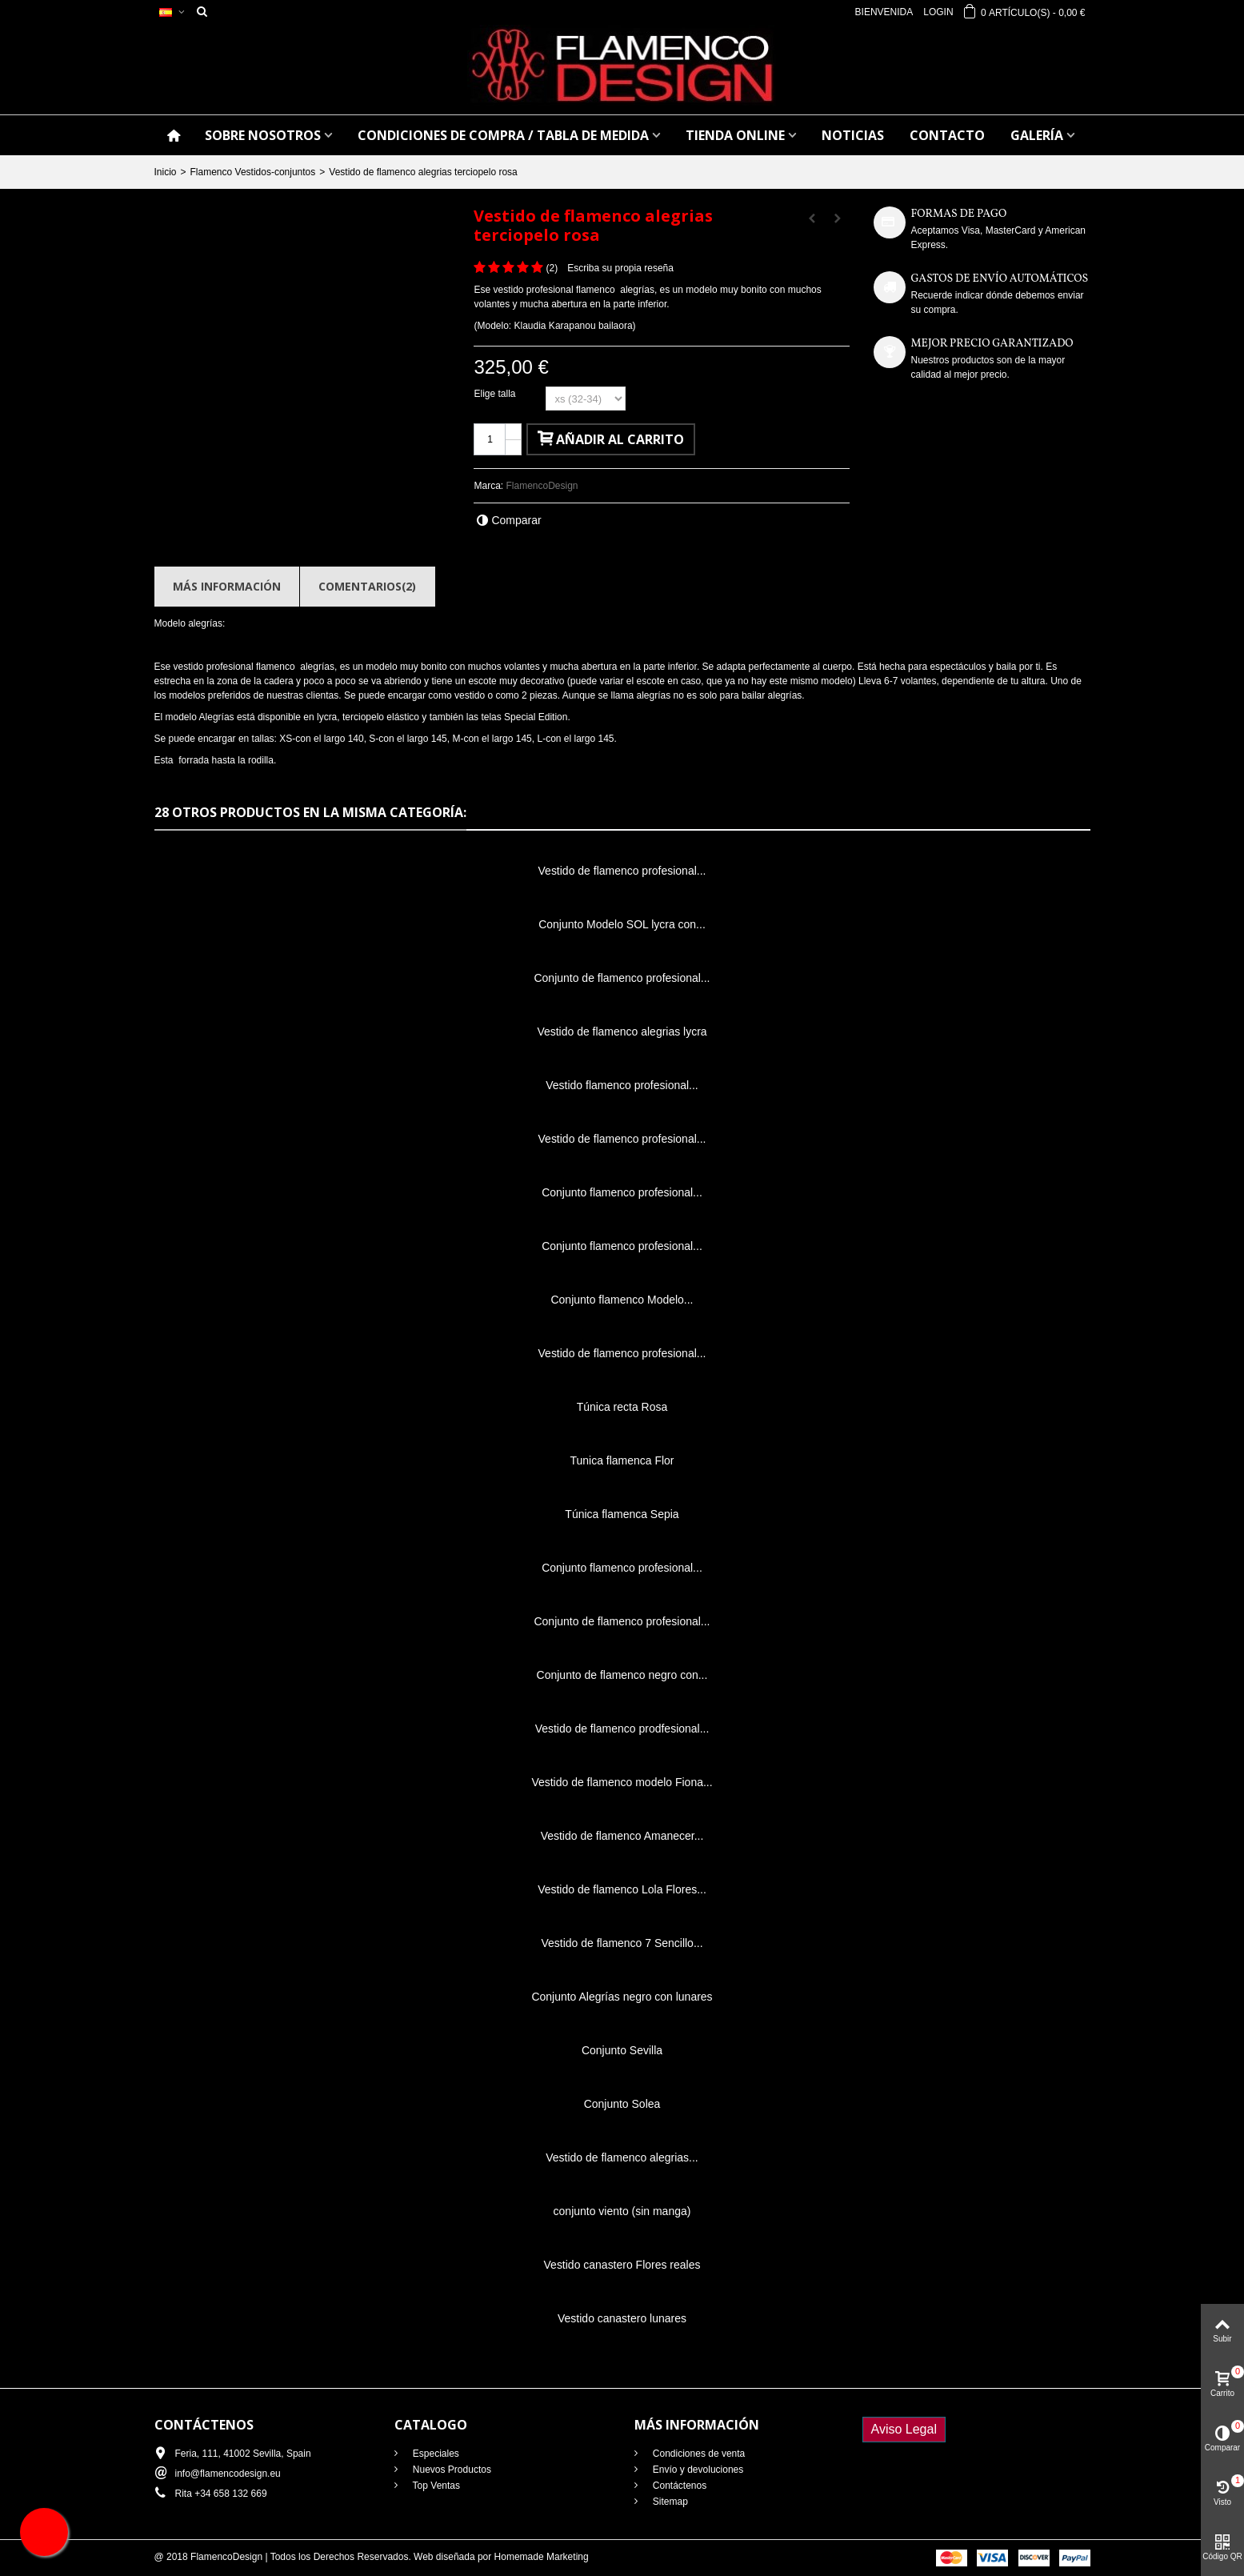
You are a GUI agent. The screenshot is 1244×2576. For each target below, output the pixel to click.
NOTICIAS (853, 135)
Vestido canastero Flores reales (622, 2264)
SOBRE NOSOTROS (263, 135)
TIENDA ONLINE (735, 135)
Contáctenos (678, 2485)
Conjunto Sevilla (622, 2050)
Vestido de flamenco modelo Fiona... (621, 1782)
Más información (227, 586)
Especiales (434, 2453)
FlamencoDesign (542, 485)
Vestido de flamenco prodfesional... (622, 1728)
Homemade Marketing (541, 2556)
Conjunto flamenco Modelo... (621, 1299)
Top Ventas (435, 2485)
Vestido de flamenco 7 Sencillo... (621, 1943)
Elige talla (496, 393)
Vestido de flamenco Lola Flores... (622, 1889)
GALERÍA (1036, 135)
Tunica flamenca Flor (622, 1460)
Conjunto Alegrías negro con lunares (621, 1996)
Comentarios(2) (367, 586)
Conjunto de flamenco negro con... (622, 1675)
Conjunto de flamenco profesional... (622, 978)
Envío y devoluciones (697, 2469)
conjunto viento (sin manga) (622, 2211)
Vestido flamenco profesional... (622, 1085)
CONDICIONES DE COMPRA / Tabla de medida (503, 135)
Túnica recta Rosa (622, 1406)
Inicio (165, 172)
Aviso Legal (904, 2429)
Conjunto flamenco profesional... (622, 1192)
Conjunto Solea (622, 2103)
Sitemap (669, 2501)
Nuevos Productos (450, 2469)
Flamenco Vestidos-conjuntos (253, 172)
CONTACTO (947, 135)
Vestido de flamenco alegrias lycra (621, 1031)
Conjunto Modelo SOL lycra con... (622, 924)
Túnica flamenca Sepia (621, 1514)
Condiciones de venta (698, 2453)
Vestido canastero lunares (622, 2318)
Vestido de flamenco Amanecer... (622, 1835)
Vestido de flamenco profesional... (622, 870)
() (552, 268)
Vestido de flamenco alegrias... (622, 2157)
